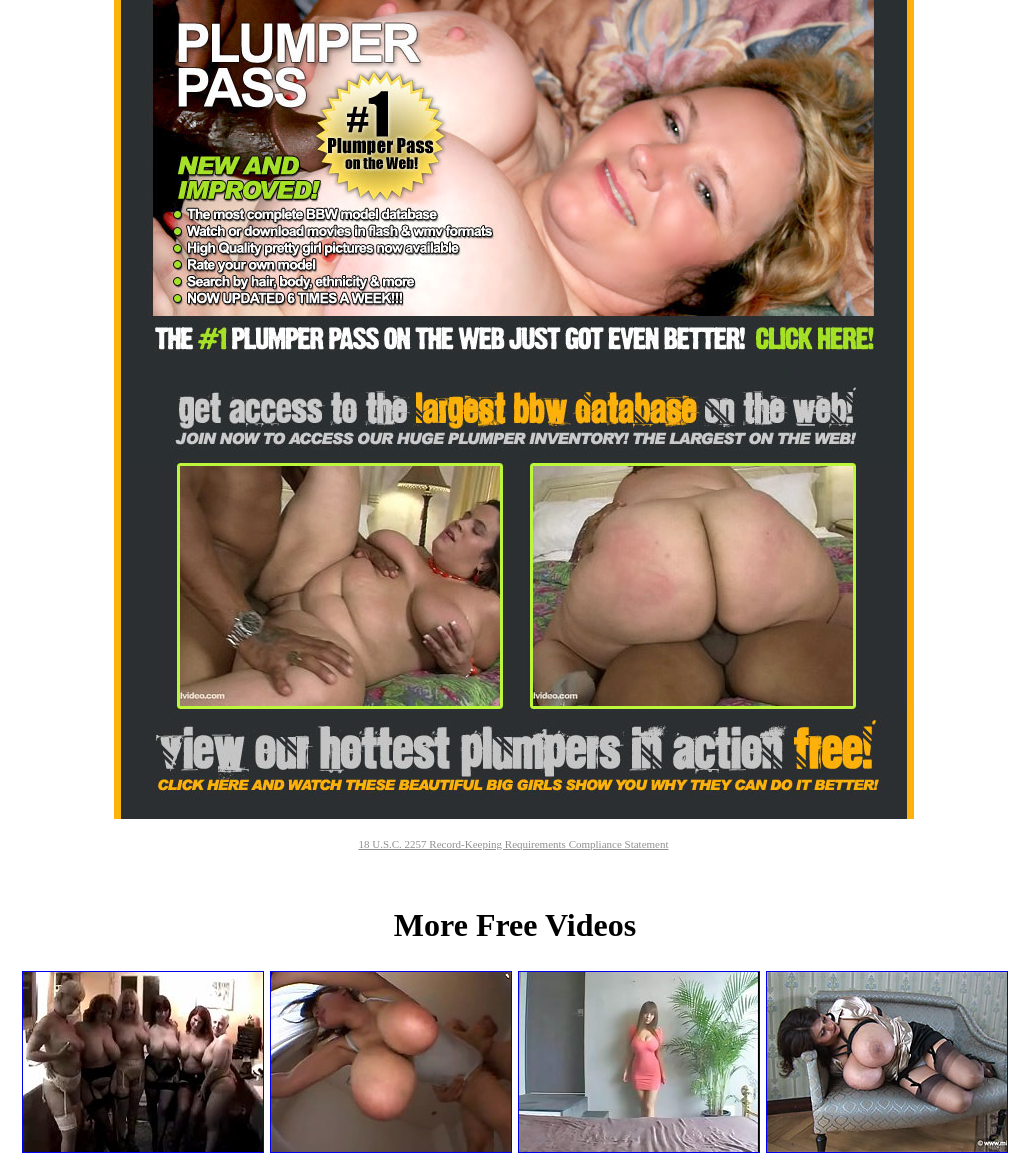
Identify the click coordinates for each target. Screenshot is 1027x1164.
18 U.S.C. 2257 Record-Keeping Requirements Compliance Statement (513, 844)
